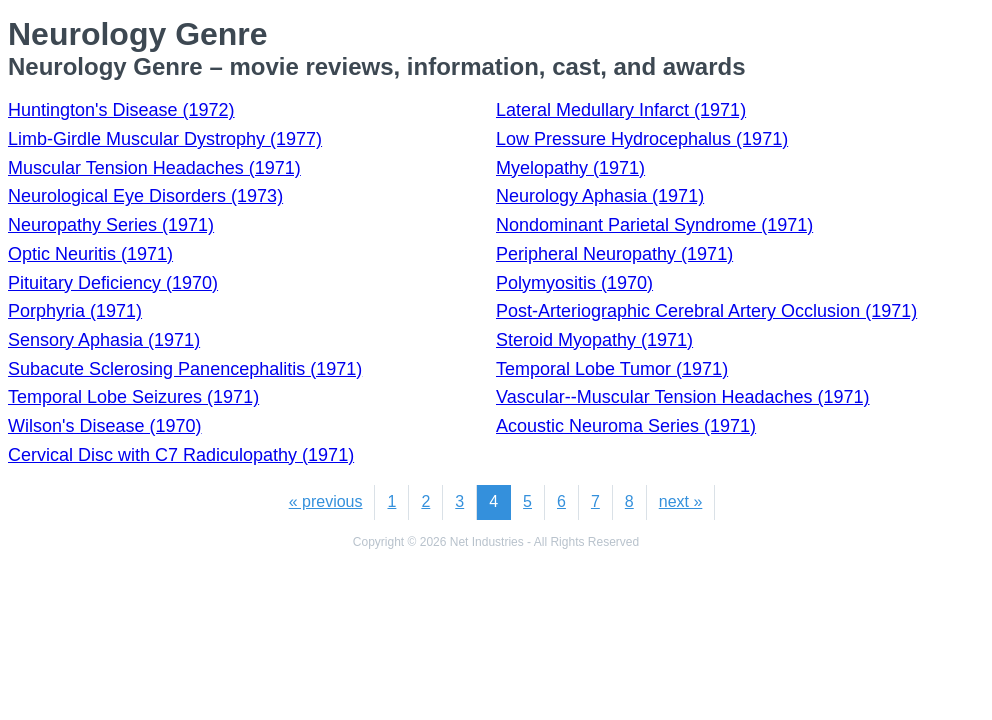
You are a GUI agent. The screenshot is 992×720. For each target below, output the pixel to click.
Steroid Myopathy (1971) (594, 340)
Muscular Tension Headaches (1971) (154, 168)
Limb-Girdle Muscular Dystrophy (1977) (165, 139)
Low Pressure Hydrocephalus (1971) (642, 139)
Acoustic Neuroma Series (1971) (626, 426)
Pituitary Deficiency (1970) (113, 283)
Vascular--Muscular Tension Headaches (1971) (683, 397)
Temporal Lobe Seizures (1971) (133, 397)
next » (681, 501)
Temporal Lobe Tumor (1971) (612, 369)
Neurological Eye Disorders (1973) (145, 196)
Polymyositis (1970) (574, 283)
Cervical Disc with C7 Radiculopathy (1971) (181, 455)
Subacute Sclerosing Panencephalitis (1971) (185, 369)
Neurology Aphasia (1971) (600, 196)
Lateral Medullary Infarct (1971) (621, 110)
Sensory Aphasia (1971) (104, 340)
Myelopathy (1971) (570, 168)
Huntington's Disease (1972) (121, 110)
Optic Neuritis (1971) (90, 254)
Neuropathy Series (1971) (111, 225)
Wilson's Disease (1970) (105, 426)
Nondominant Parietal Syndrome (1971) (654, 225)
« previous (326, 501)
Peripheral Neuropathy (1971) (614, 254)
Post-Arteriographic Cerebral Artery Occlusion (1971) (706, 311)
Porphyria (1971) (75, 311)
